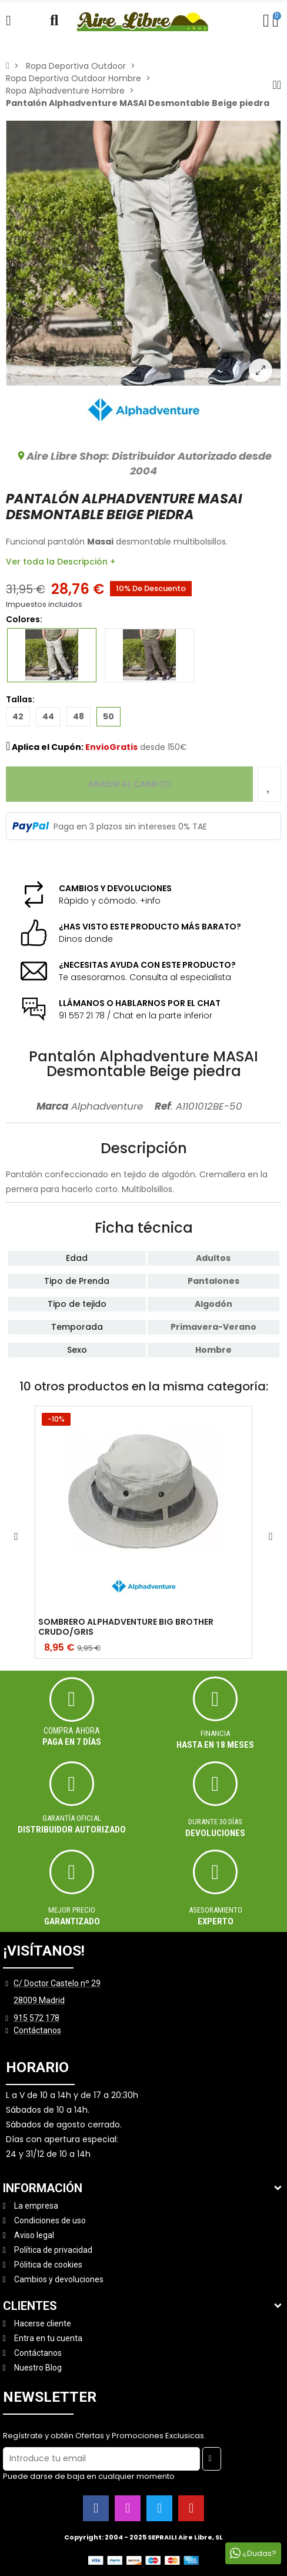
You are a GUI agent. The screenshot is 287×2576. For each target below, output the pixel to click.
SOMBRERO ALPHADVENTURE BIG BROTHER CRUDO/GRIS (125, 1627)
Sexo (77, 1350)
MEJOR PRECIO (71, 1910)
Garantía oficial (71, 1818)
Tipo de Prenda (76, 1281)
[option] (143, 253)
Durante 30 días (215, 1821)
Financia (215, 1733)
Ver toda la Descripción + (60, 561)
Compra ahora (72, 1730)
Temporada (77, 1327)
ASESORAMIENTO (215, 1910)
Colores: (33, 619)
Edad (77, 1258)
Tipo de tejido (77, 1304)
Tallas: (20, 699)
